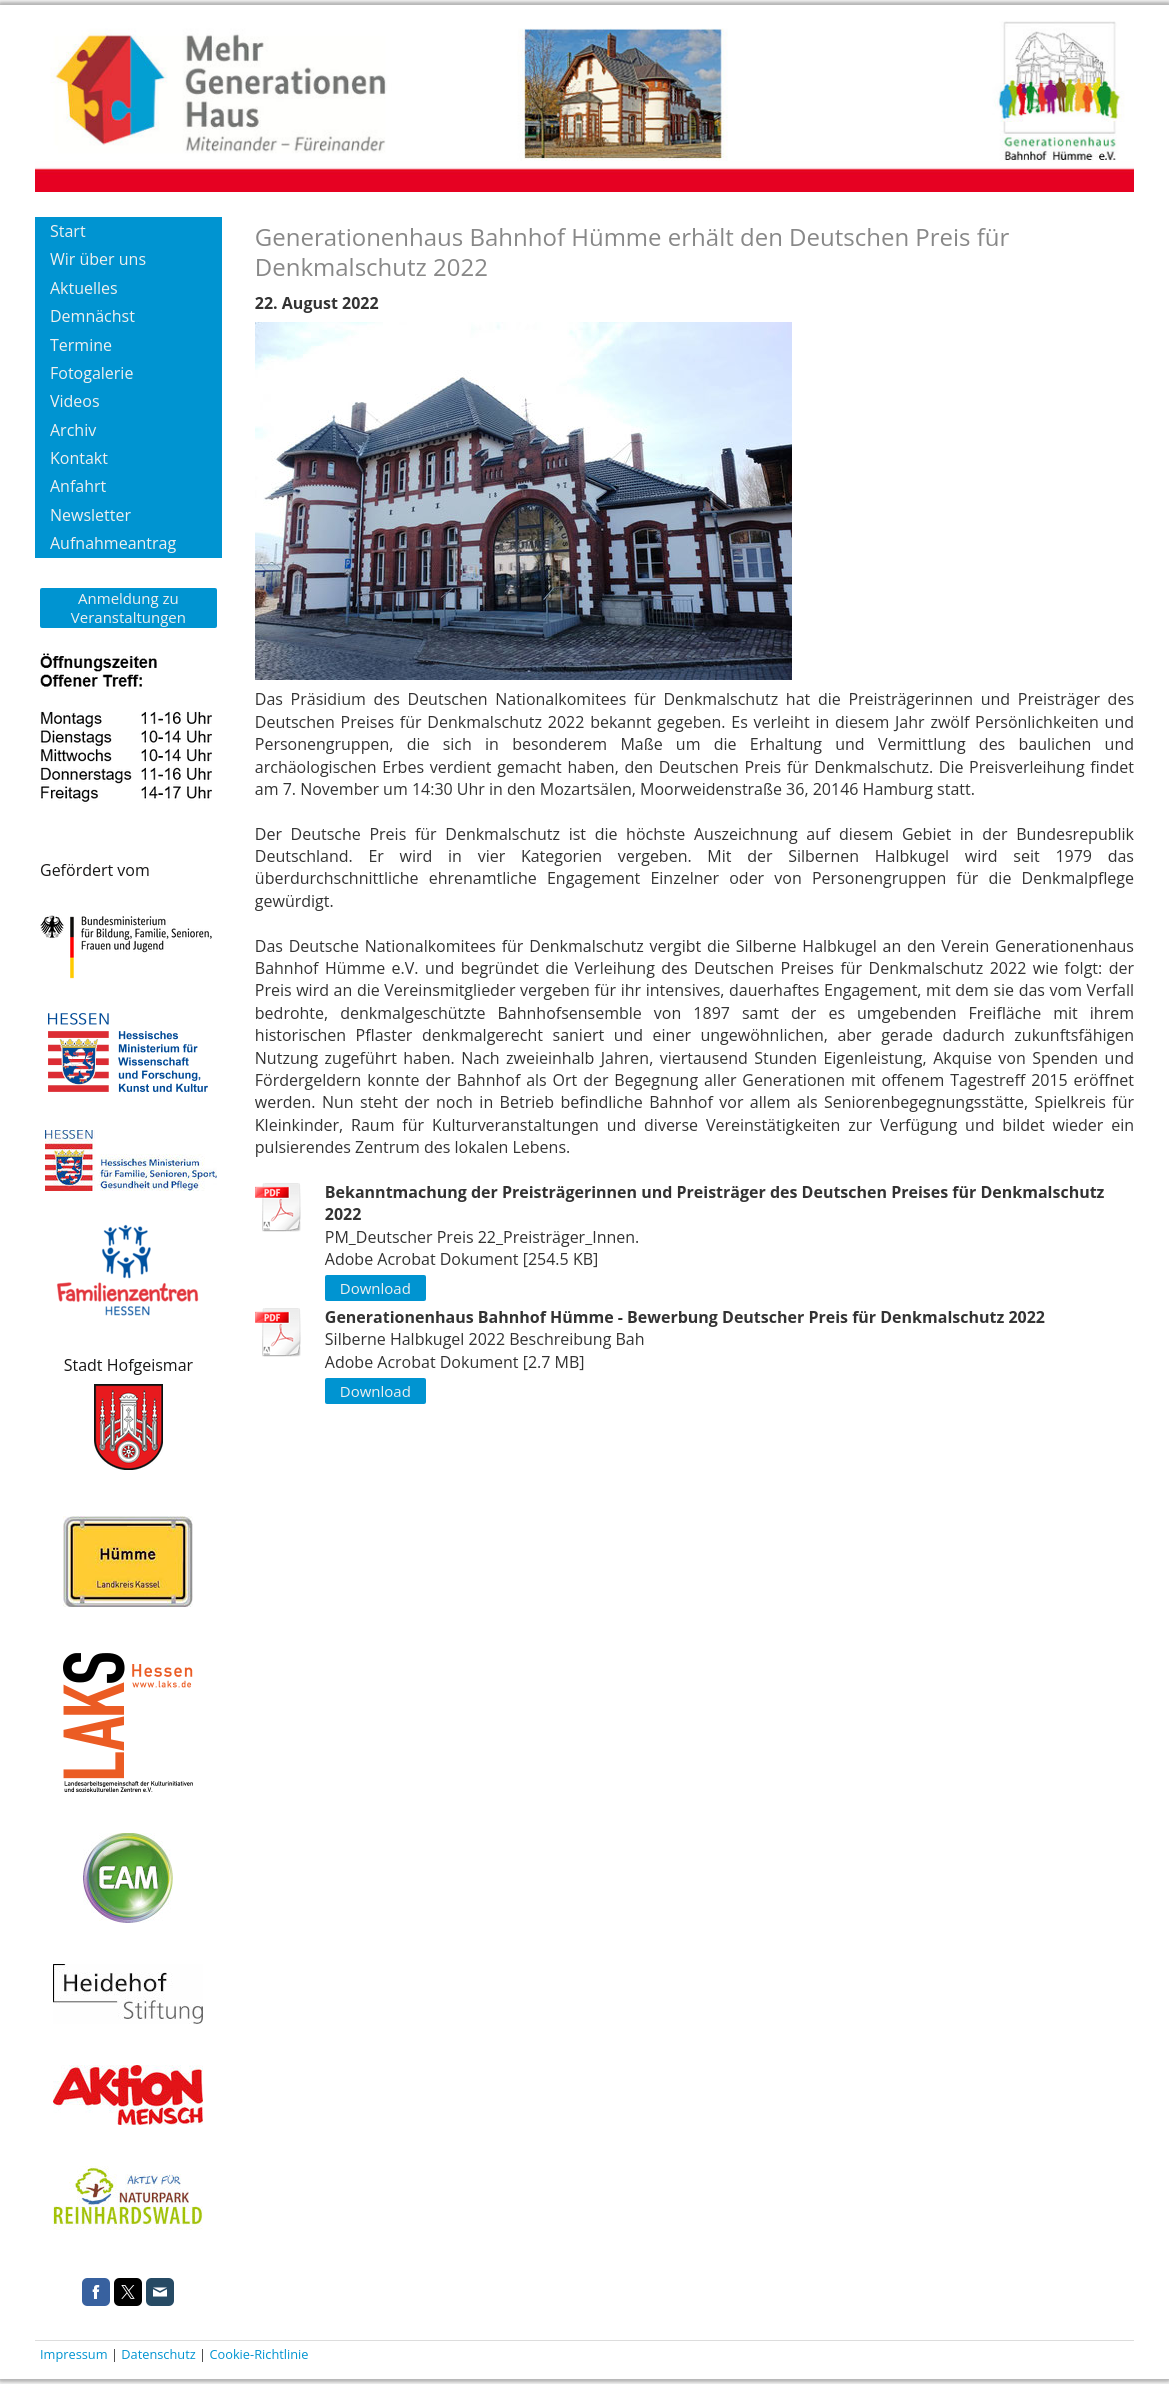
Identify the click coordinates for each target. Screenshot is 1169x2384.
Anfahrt (78, 486)
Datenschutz (158, 2354)
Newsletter (90, 515)
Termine (81, 345)
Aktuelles (84, 288)
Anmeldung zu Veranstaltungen (128, 607)
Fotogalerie (91, 373)
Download (375, 1288)
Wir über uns (98, 259)
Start (68, 231)
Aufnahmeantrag (113, 543)
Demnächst (92, 316)
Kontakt (79, 458)
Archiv (73, 430)
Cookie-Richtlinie (258, 2354)
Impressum (74, 2354)
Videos (75, 401)
